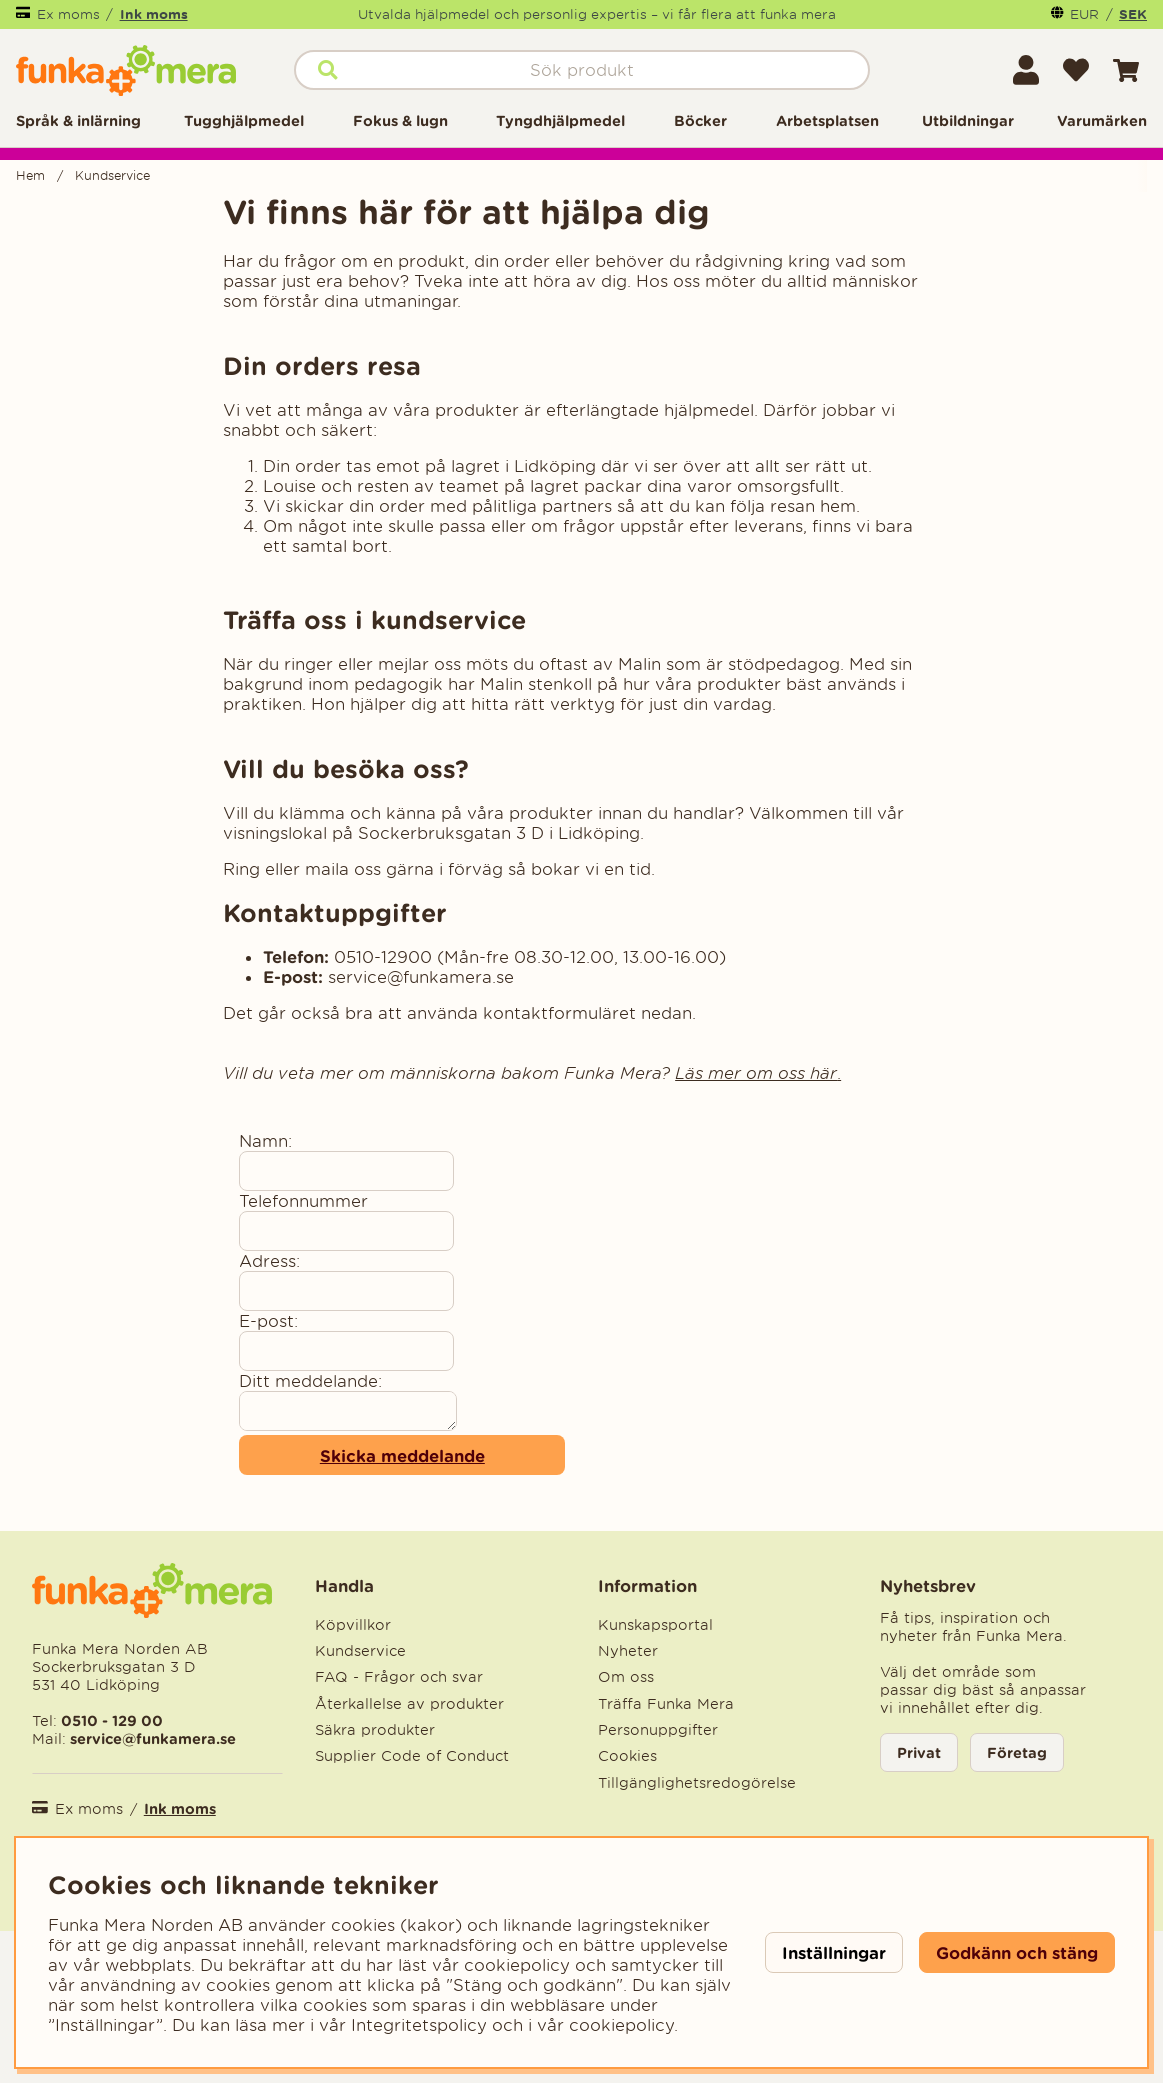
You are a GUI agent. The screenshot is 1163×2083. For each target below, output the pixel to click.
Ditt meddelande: (310, 1381)
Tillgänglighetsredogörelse (697, 1783)
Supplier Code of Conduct (412, 1756)
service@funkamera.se (151, 1738)
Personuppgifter (658, 1730)
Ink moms (154, 14)
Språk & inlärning (78, 120)
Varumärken (1102, 120)
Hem (30, 175)
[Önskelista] (1076, 70)
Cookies (627, 1756)
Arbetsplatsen (827, 120)
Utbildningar (968, 120)
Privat (919, 1752)
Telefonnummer (303, 1201)
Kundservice (112, 175)
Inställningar (834, 1952)
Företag (1017, 1752)
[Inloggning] (1026, 70)
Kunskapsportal (655, 1625)
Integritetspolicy (419, 2025)
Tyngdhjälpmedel (560, 120)
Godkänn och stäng (1017, 1952)
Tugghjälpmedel (244, 120)
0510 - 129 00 (112, 1720)
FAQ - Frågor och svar (399, 1677)
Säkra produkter (375, 1730)
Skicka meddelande (402, 1455)
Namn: (265, 1141)
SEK (1133, 14)
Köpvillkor (353, 1625)
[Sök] (582, 70)
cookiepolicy (621, 2025)
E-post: (268, 1321)
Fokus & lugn (400, 120)
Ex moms (68, 14)
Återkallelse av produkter (409, 1704)
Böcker (700, 120)
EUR (1084, 14)
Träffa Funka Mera (666, 1704)
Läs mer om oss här (756, 1073)
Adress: (269, 1261)
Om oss (626, 1677)
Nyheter (628, 1651)
